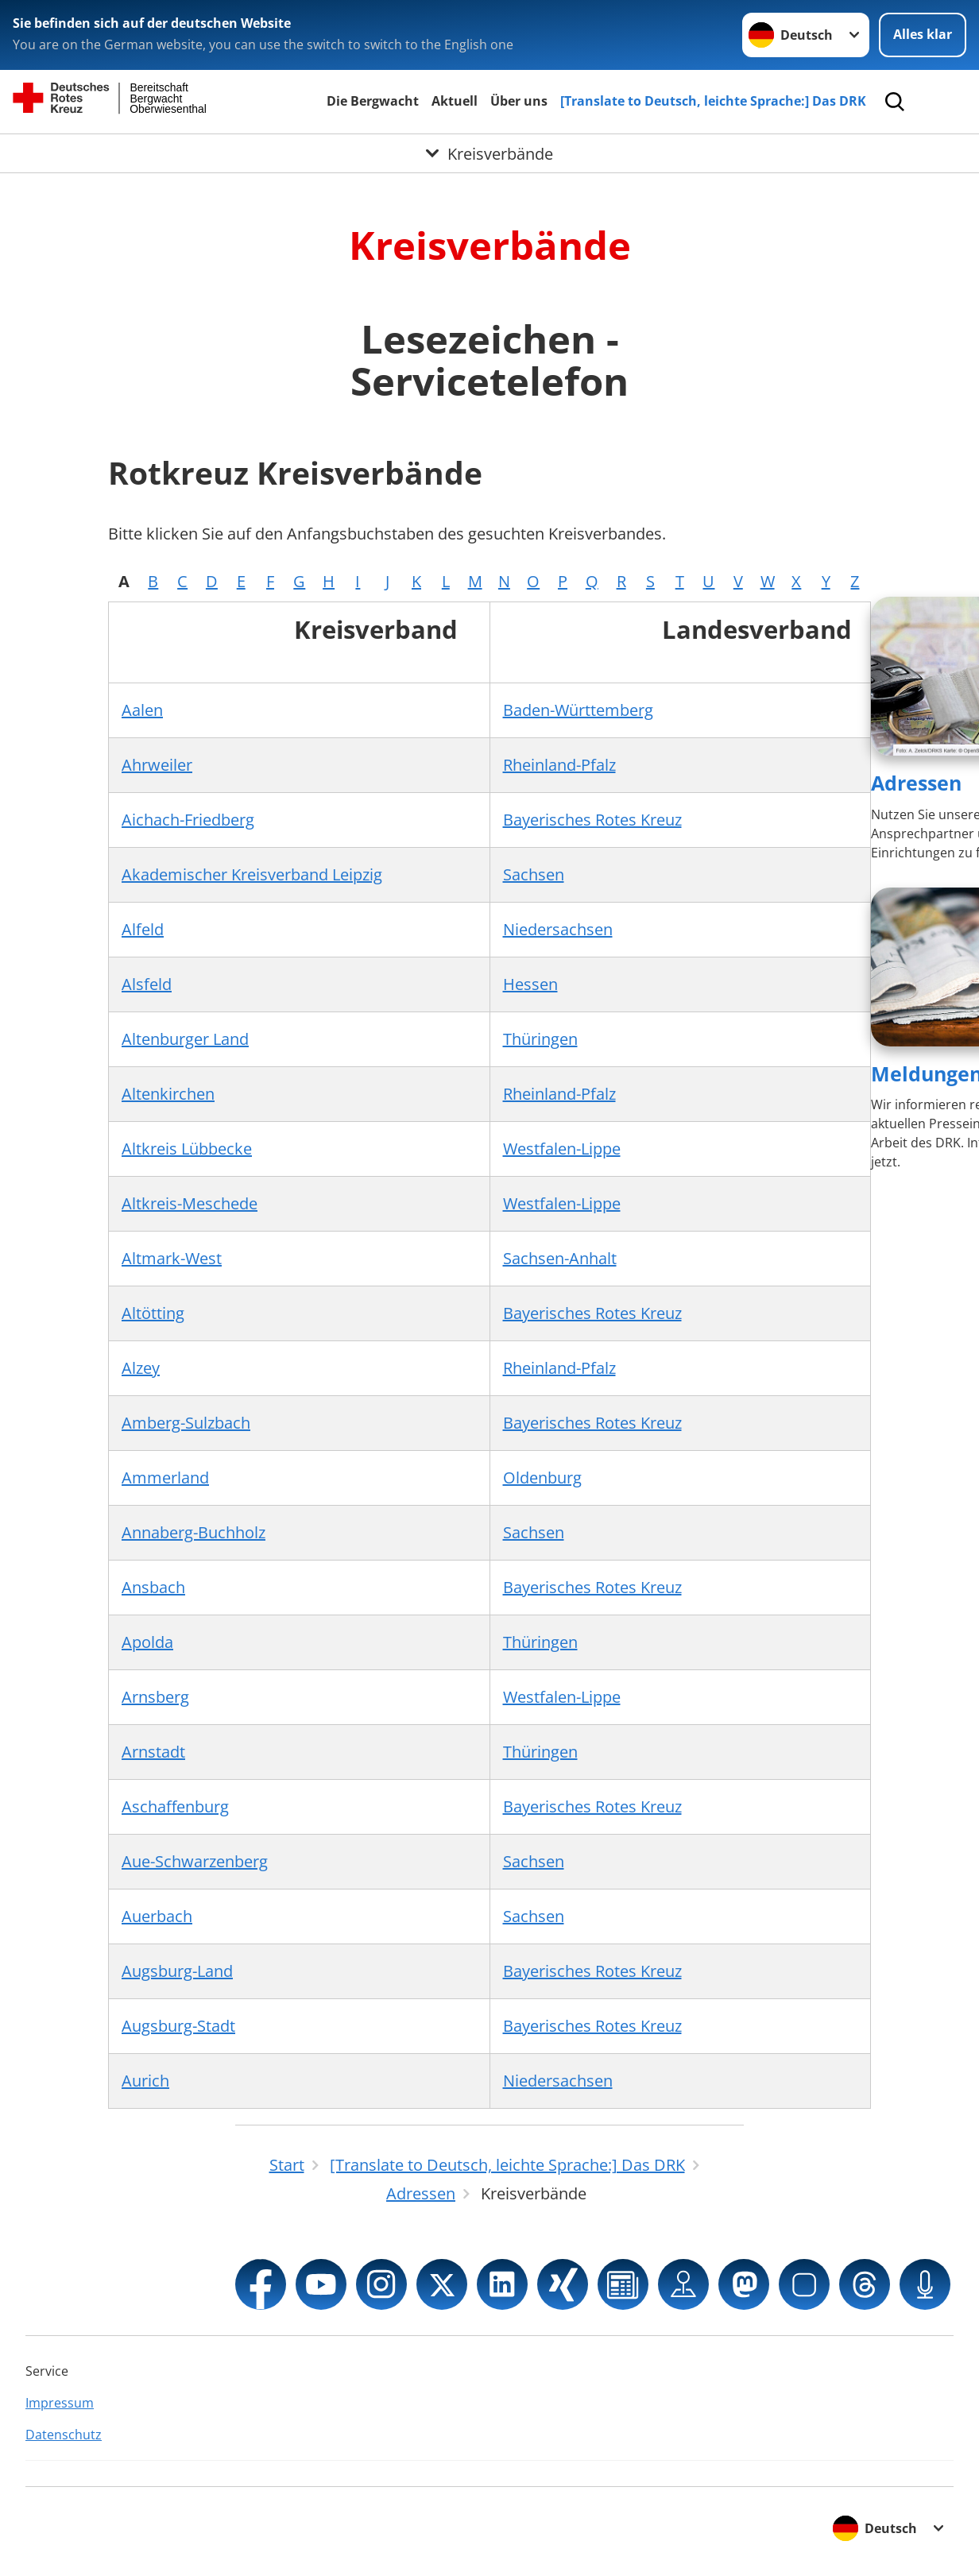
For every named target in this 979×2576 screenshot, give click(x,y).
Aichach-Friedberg (188, 819)
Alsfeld (147, 984)
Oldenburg (542, 1477)
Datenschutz (63, 2434)
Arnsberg (155, 1697)
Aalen (142, 710)
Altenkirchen (168, 1093)
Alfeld (143, 929)
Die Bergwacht (373, 101)
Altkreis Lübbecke (187, 1148)
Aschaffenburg (175, 1806)
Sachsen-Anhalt (560, 1258)
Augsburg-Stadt (178, 2025)
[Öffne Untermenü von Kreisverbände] (489, 153)
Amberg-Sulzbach (186, 1422)
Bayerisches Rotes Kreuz (592, 819)
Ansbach (153, 1587)
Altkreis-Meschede (189, 1203)
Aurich (145, 2080)
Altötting (153, 1313)
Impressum (59, 2403)
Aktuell (454, 101)
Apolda (147, 1642)
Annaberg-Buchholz (193, 1532)
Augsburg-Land (177, 1971)
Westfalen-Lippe (562, 1148)
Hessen (530, 984)
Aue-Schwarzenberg (195, 1861)
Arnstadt (153, 1751)
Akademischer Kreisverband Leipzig (252, 874)
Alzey (141, 1368)
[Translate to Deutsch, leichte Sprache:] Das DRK (713, 101)
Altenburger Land (185, 1039)
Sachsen (533, 874)
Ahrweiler (157, 765)
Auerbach (157, 1916)
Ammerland (165, 1477)
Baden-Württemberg (578, 710)
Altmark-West (172, 1258)
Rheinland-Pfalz (559, 765)
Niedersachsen (558, 929)
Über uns (519, 101)
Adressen (916, 782)
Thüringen (540, 1039)
